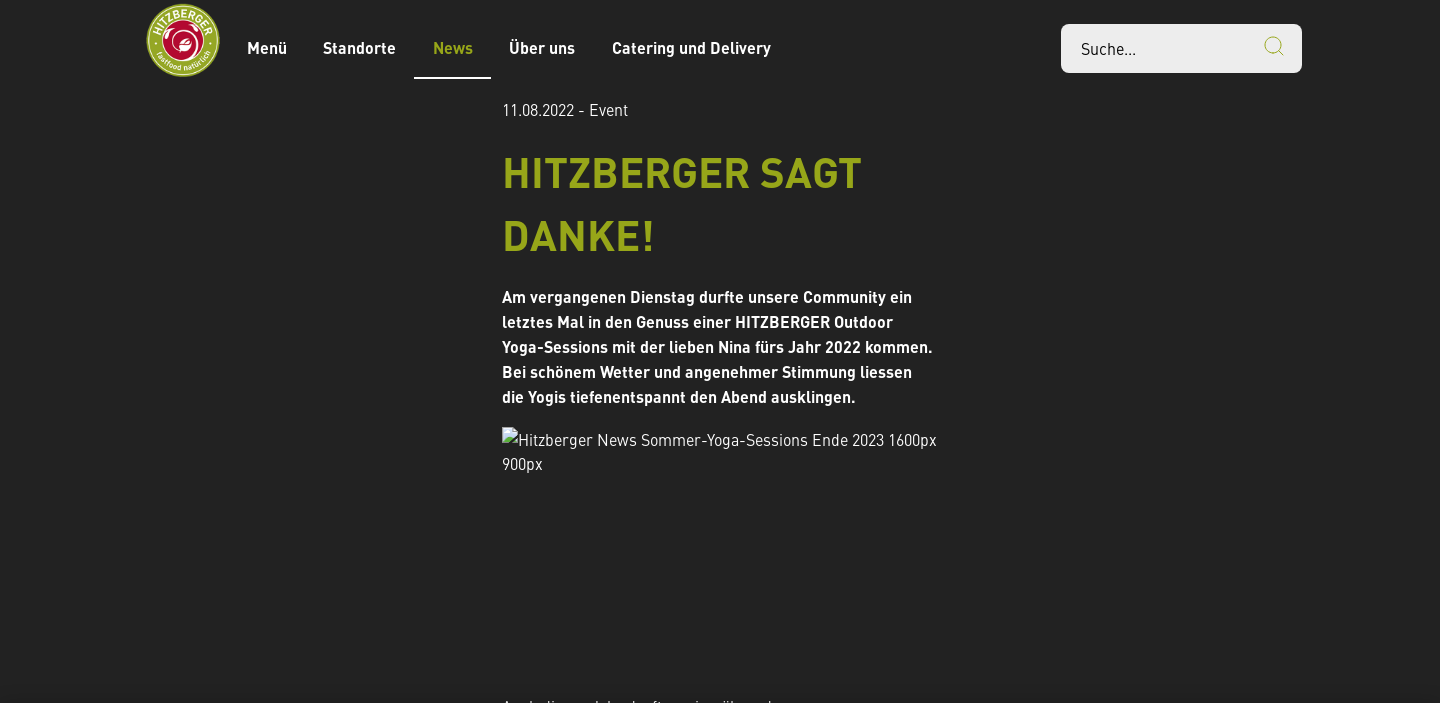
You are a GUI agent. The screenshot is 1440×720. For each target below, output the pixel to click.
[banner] (720, 48)
